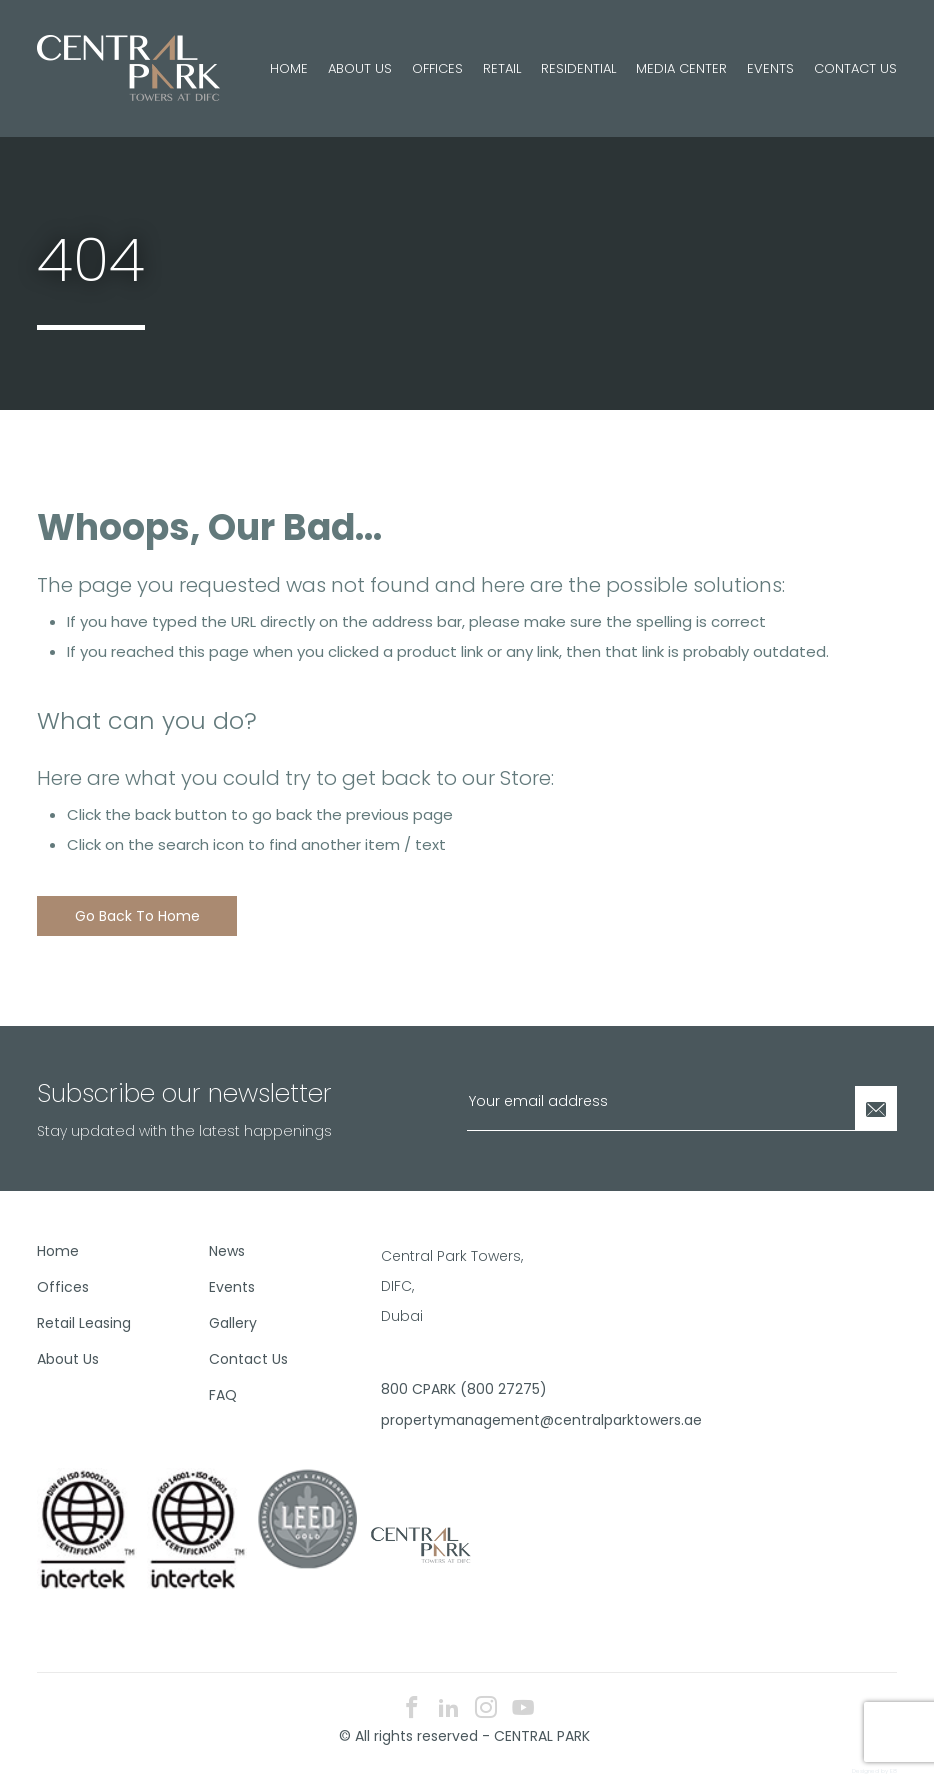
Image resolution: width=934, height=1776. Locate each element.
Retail (502, 68)
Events (770, 68)
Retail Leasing (84, 1323)
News (227, 1251)
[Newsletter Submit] (876, 1108)
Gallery (233, 1323)
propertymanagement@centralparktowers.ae (459, 1420)
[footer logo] (419, 1544)
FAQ (223, 1395)
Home (289, 68)
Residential (578, 68)
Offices (437, 68)
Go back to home (137, 916)
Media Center (681, 68)
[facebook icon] (412, 1709)
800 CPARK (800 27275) (459, 1389)
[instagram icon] (486, 1709)
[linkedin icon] (449, 1709)
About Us (360, 68)
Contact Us (855, 68)
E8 (893, 1771)
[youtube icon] (523, 1709)
